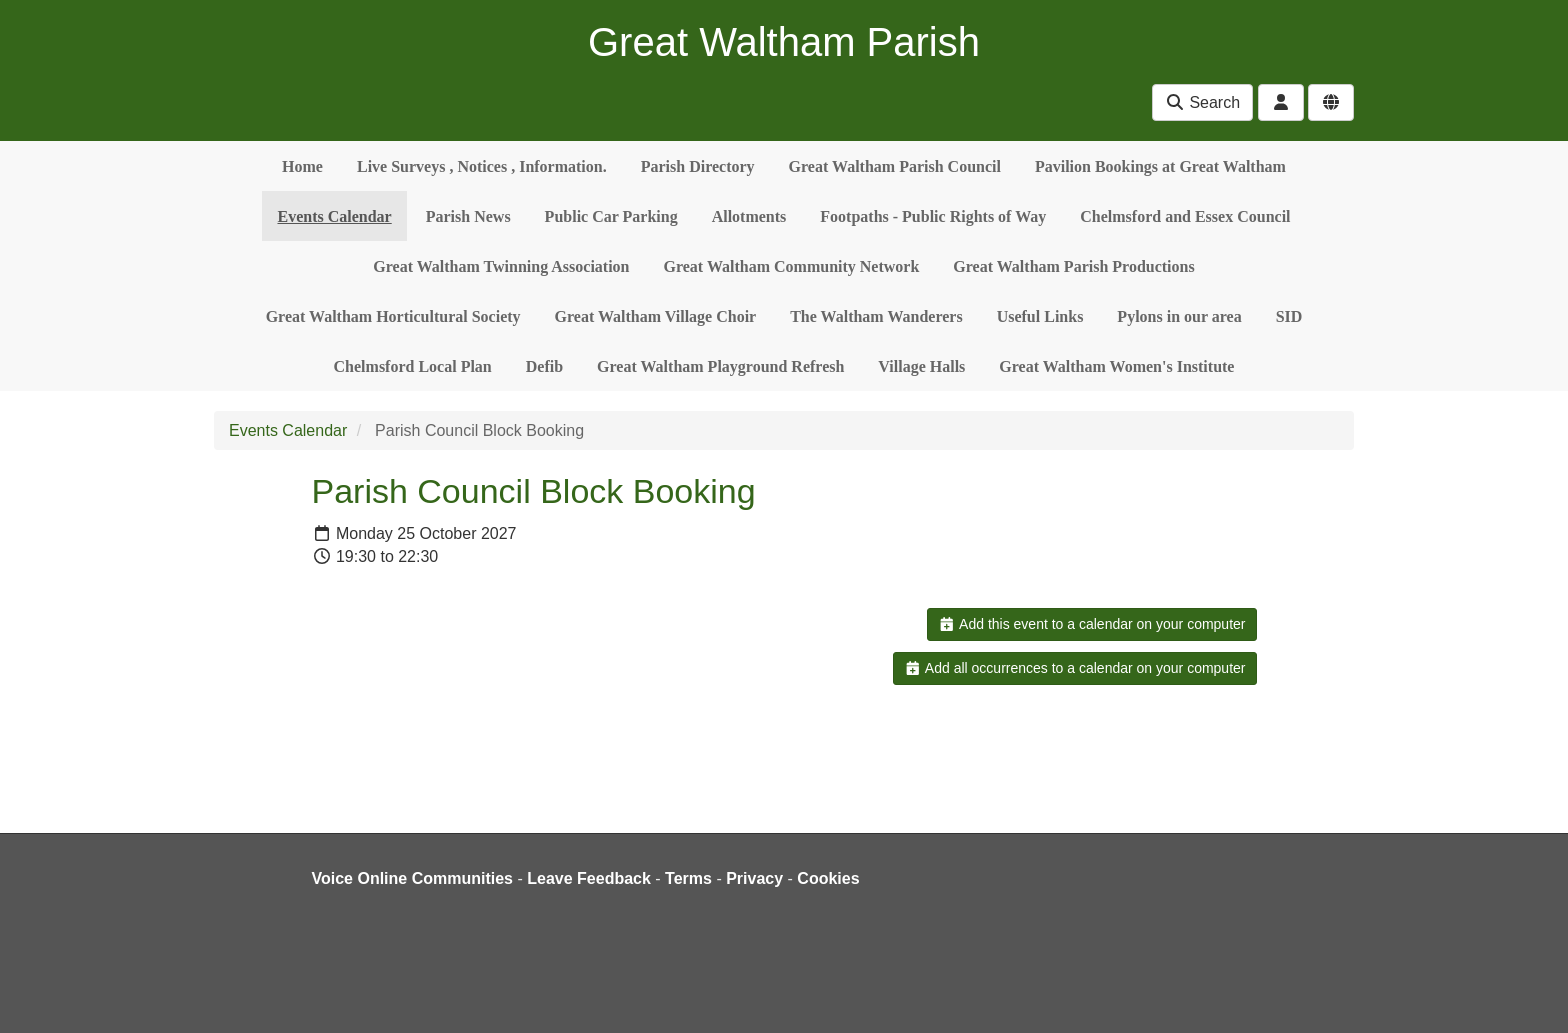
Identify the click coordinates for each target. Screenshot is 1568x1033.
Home (302, 166)
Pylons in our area (1179, 316)
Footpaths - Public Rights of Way (933, 216)
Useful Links (1040, 316)
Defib (544, 366)
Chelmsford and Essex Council (1185, 216)
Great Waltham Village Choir (656, 316)
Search (1202, 102)
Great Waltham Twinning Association (501, 266)
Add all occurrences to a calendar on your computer (1074, 668)
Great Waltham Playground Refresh (720, 366)
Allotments (749, 216)
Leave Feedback (589, 878)
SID (1289, 316)
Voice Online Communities (413, 878)
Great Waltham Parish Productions (1073, 266)
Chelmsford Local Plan (413, 366)
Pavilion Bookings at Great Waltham (1160, 166)
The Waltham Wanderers (876, 316)
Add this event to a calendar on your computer (1091, 624)
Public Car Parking (611, 216)
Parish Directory (698, 166)
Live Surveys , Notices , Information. (482, 166)
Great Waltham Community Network (792, 266)
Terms (688, 878)
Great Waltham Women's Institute (1116, 366)
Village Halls (921, 366)
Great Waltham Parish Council (895, 166)
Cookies (828, 878)
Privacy (754, 878)
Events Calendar (334, 216)
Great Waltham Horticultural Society (393, 316)
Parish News (468, 216)
